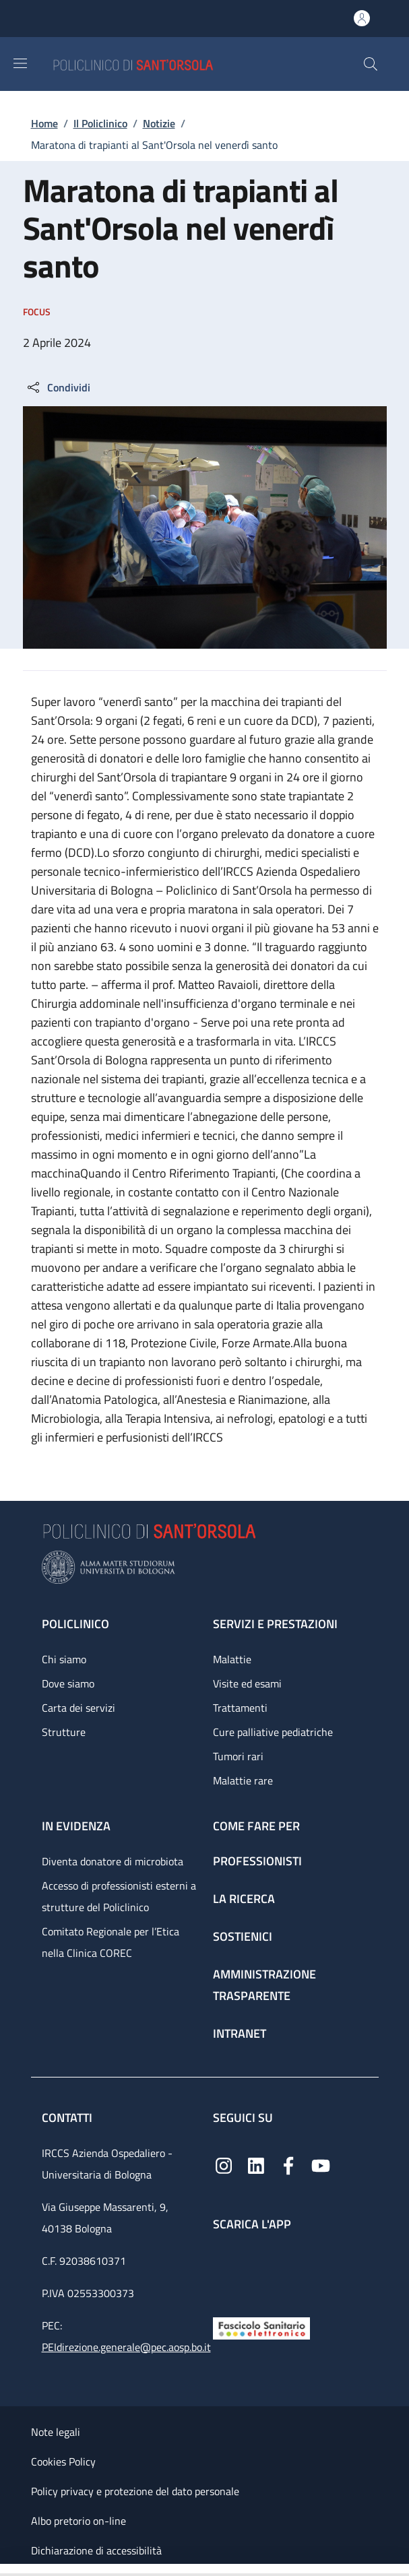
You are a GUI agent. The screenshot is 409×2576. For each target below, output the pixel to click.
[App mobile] (223, 2270)
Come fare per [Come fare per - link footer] (256, 1826)
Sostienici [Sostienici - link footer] (242, 1936)
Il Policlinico (100, 123)
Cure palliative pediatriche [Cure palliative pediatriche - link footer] (273, 1732)
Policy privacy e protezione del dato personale (135, 2491)
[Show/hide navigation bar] (20, 63)
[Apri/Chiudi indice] (6, 2570)
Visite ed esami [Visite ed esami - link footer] (247, 1683)
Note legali (55, 2432)
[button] (371, 64)
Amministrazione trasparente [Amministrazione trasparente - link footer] (264, 1985)
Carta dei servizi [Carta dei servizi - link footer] (78, 1708)
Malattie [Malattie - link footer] (232, 1659)
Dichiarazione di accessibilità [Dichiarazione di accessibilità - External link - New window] (96, 2550)
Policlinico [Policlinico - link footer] (75, 1624)
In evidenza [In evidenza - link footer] (76, 1826)
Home (44, 123)
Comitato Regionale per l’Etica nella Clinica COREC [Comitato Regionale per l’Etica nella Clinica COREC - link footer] (110, 1942)
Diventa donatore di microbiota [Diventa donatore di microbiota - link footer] (112, 1861)
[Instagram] (223, 2164)
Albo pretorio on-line (78, 2521)
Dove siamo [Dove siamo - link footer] (68, 1683)
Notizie (159, 123)
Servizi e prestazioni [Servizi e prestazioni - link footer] (275, 1624)
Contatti (68, 2117)
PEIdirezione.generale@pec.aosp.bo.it (126, 2347)
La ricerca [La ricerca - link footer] (244, 1899)
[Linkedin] (256, 2164)
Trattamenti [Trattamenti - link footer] (240, 1708)
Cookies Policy (63, 2461)
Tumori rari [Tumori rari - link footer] (238, 1756)
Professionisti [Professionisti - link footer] (257, 1861)
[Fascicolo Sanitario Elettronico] (261, 2327)
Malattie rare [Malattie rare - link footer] (243, 1780)
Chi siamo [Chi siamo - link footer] (64, 1659)
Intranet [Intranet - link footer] (239, 2033)
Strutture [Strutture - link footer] (64, 1732)
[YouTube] (321, 2164)
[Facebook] (288, 2164)
